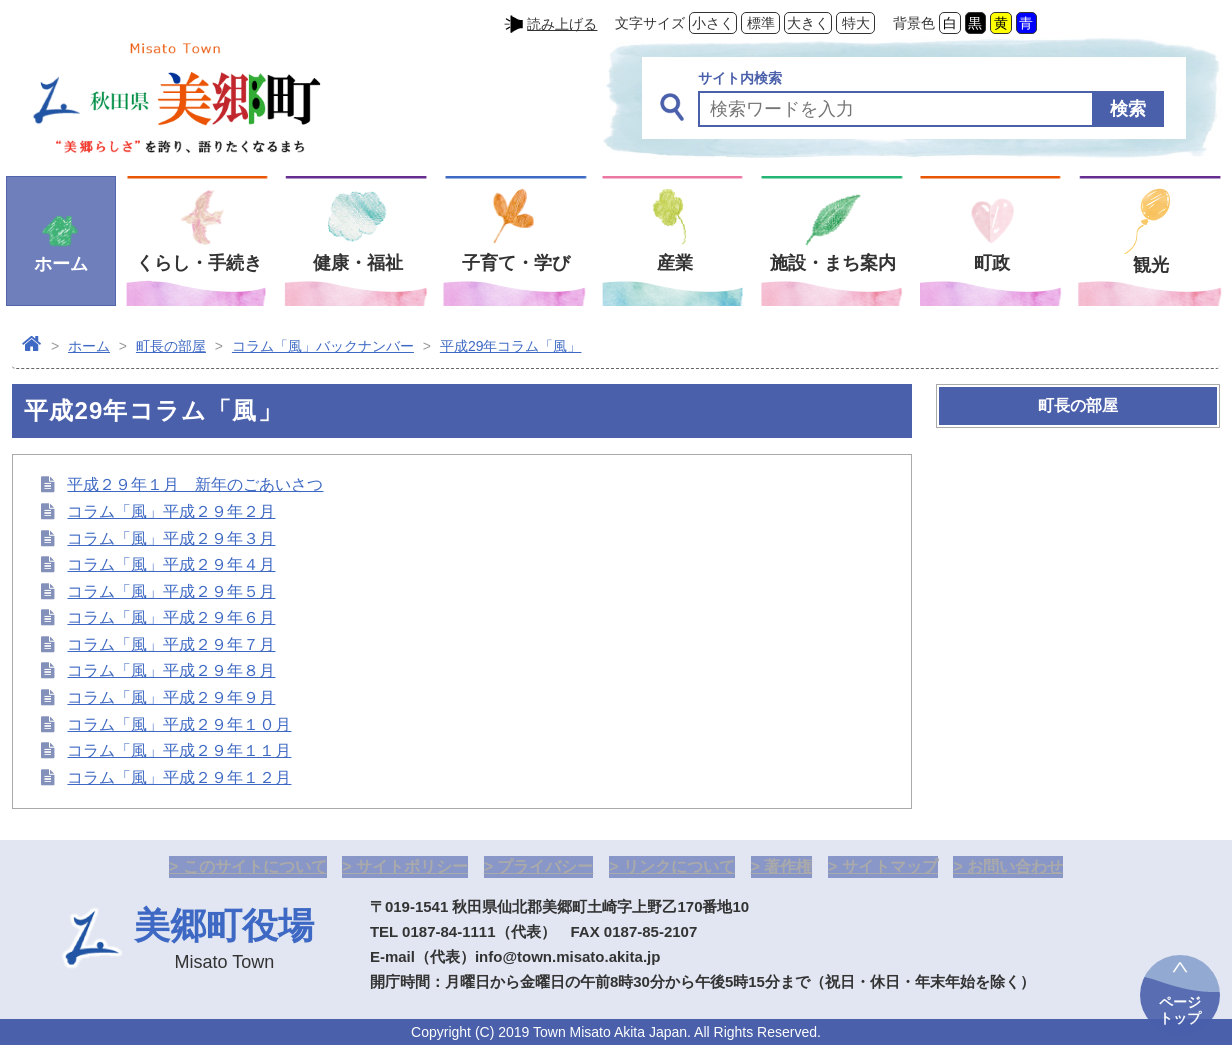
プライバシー (545, 866)
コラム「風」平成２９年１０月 (179, 724)
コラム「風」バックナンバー (323, 346)
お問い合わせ (1015, 866)
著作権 (788, 866)
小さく (713, 23)
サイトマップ (890, 866)
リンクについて (679, 866)
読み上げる (562, 24)
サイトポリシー (412, 866)
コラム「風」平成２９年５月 (171, 591)
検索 (1128, 109)
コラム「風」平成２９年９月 (171, 697)
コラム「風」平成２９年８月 (171, 670)
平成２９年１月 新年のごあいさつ (195, 484)
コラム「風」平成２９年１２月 (179, 777)
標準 (761, 23)
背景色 (914, 23)
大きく (808, 23)
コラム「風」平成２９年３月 (171, 538)
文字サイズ (650, 23)
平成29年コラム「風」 (511, 346)
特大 (856, 23)
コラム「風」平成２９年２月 (171, 511)
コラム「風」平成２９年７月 (171, 644)
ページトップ (1180, 1010)
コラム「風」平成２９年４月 (171, 564)
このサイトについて (255, 866)
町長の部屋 (171, 346)
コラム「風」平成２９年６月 (171, 617)
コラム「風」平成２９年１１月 (179, 750)
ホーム (89, 346)
